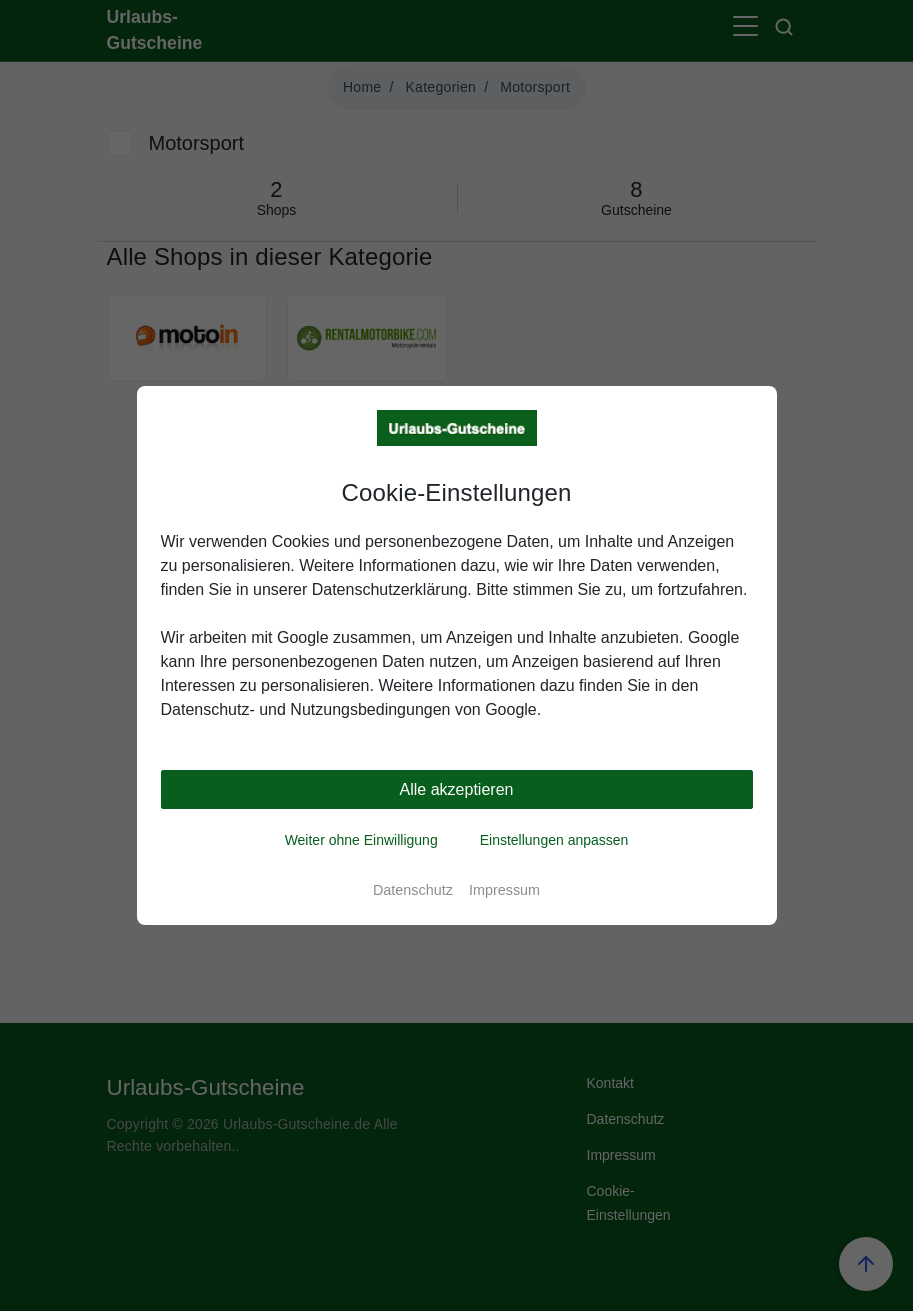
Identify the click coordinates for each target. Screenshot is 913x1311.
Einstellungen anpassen (554, 840)
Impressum (504, 890)
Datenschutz (413, 890)
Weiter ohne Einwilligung (361, 840)
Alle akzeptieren (457, 789)
